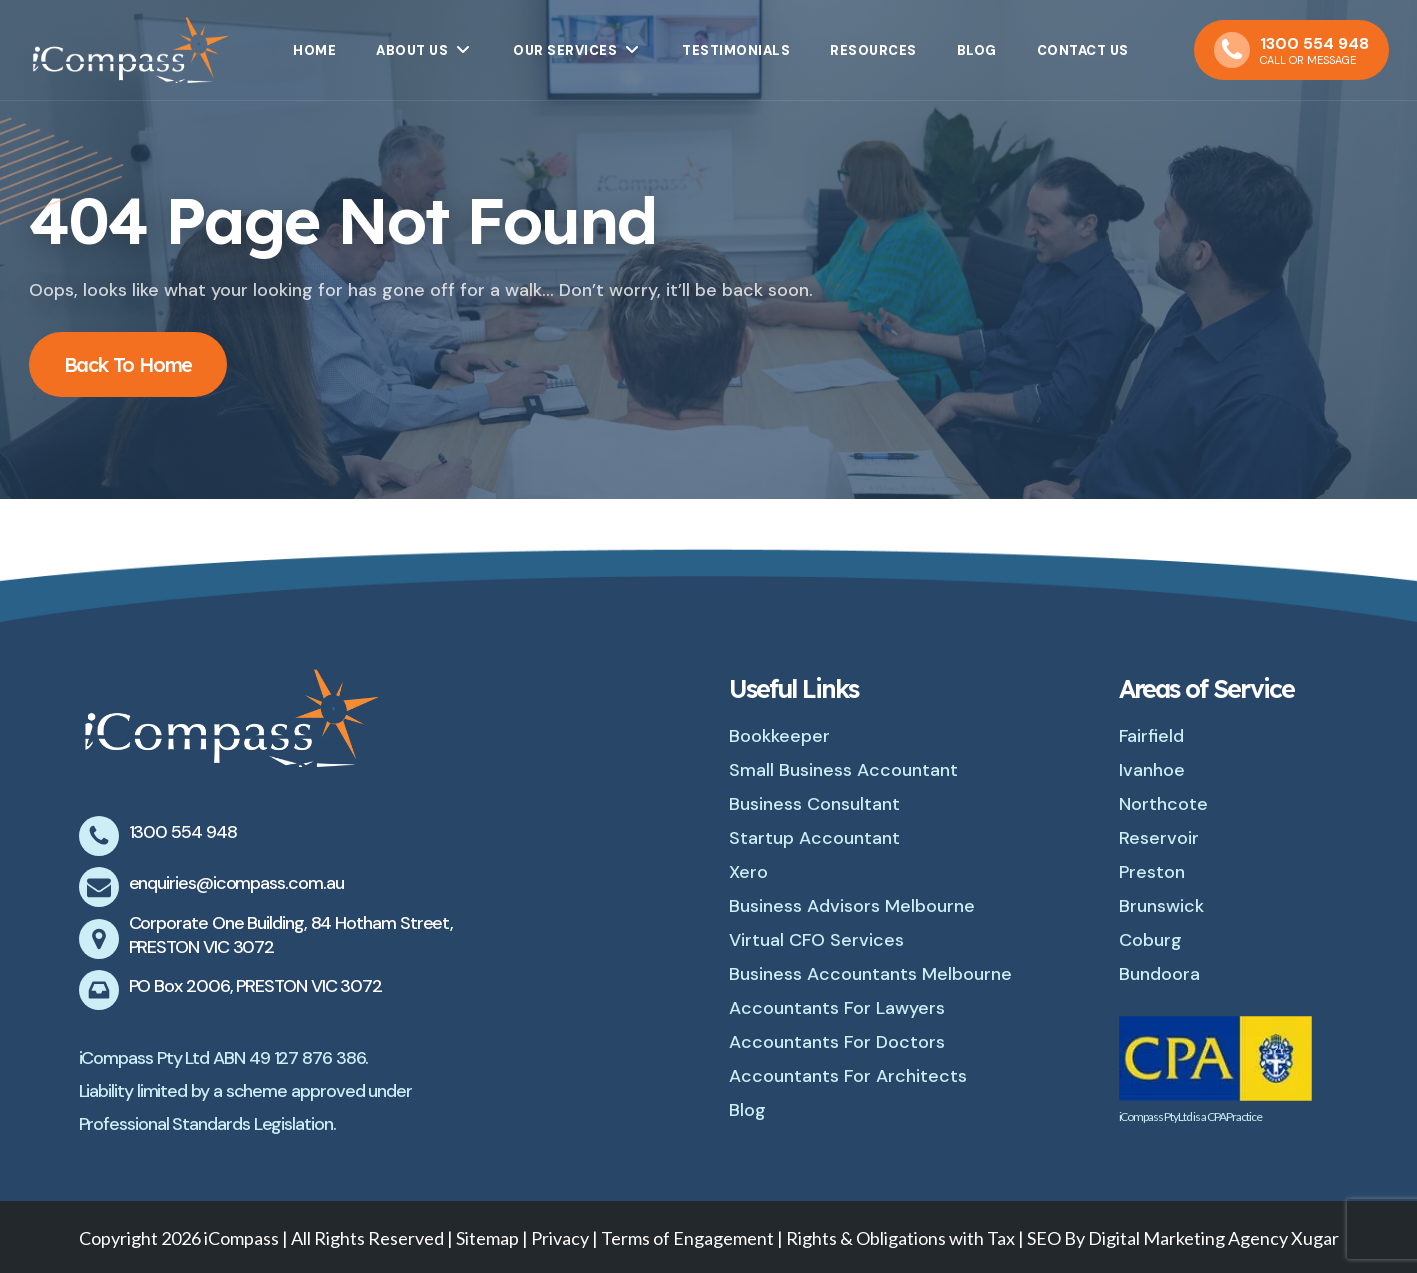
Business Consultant (814, 804)
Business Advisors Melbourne (852, 906)
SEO (1044, 1238)
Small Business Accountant (843, 770)
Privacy (560, 1238)
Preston (1152, 872)
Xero (748, 872)
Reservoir (1159, 838)
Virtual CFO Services (816, 940)
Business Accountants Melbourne (870, 974)
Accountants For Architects (848, 1076)
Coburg (1150, 940)
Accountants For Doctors (837, 1042)
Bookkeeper (779, 736)
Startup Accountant (814, 838)
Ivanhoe (1152, 770)
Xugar (1315, 1238)
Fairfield (1151, 736)
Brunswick (1161, 906)
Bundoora (1159, 974)
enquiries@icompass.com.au (236, 883)
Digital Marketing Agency (1188, 1238)
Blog (747, 1110)
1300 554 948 (183, 832)
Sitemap (487, 1238)
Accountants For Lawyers (837, 1008)
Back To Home (128, 364)
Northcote (1163, 804)
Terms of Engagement (687, 1238)
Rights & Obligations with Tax (900, 1238)
